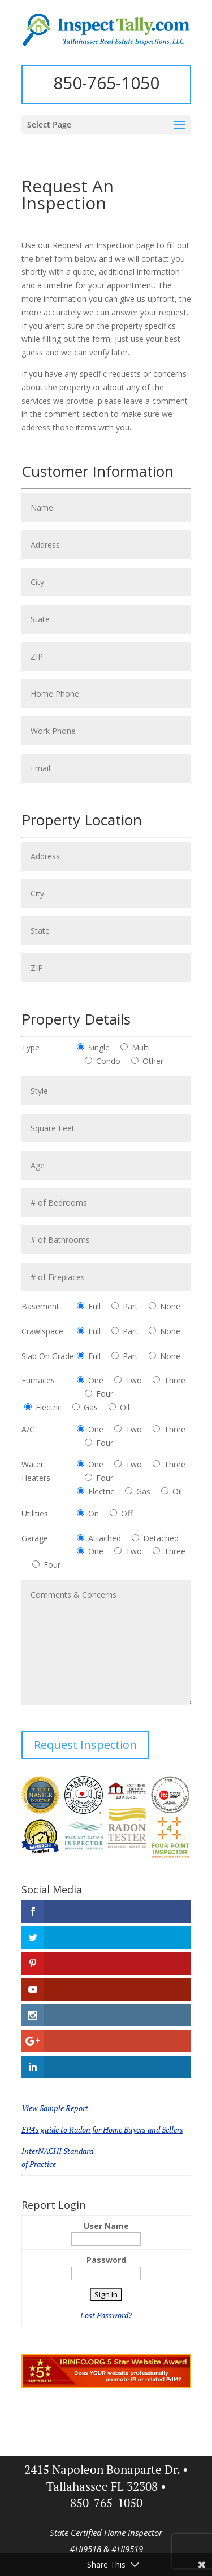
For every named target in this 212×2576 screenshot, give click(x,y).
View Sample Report (54, 2108)
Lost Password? (106, 2315)
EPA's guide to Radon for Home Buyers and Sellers (102, 2129)
